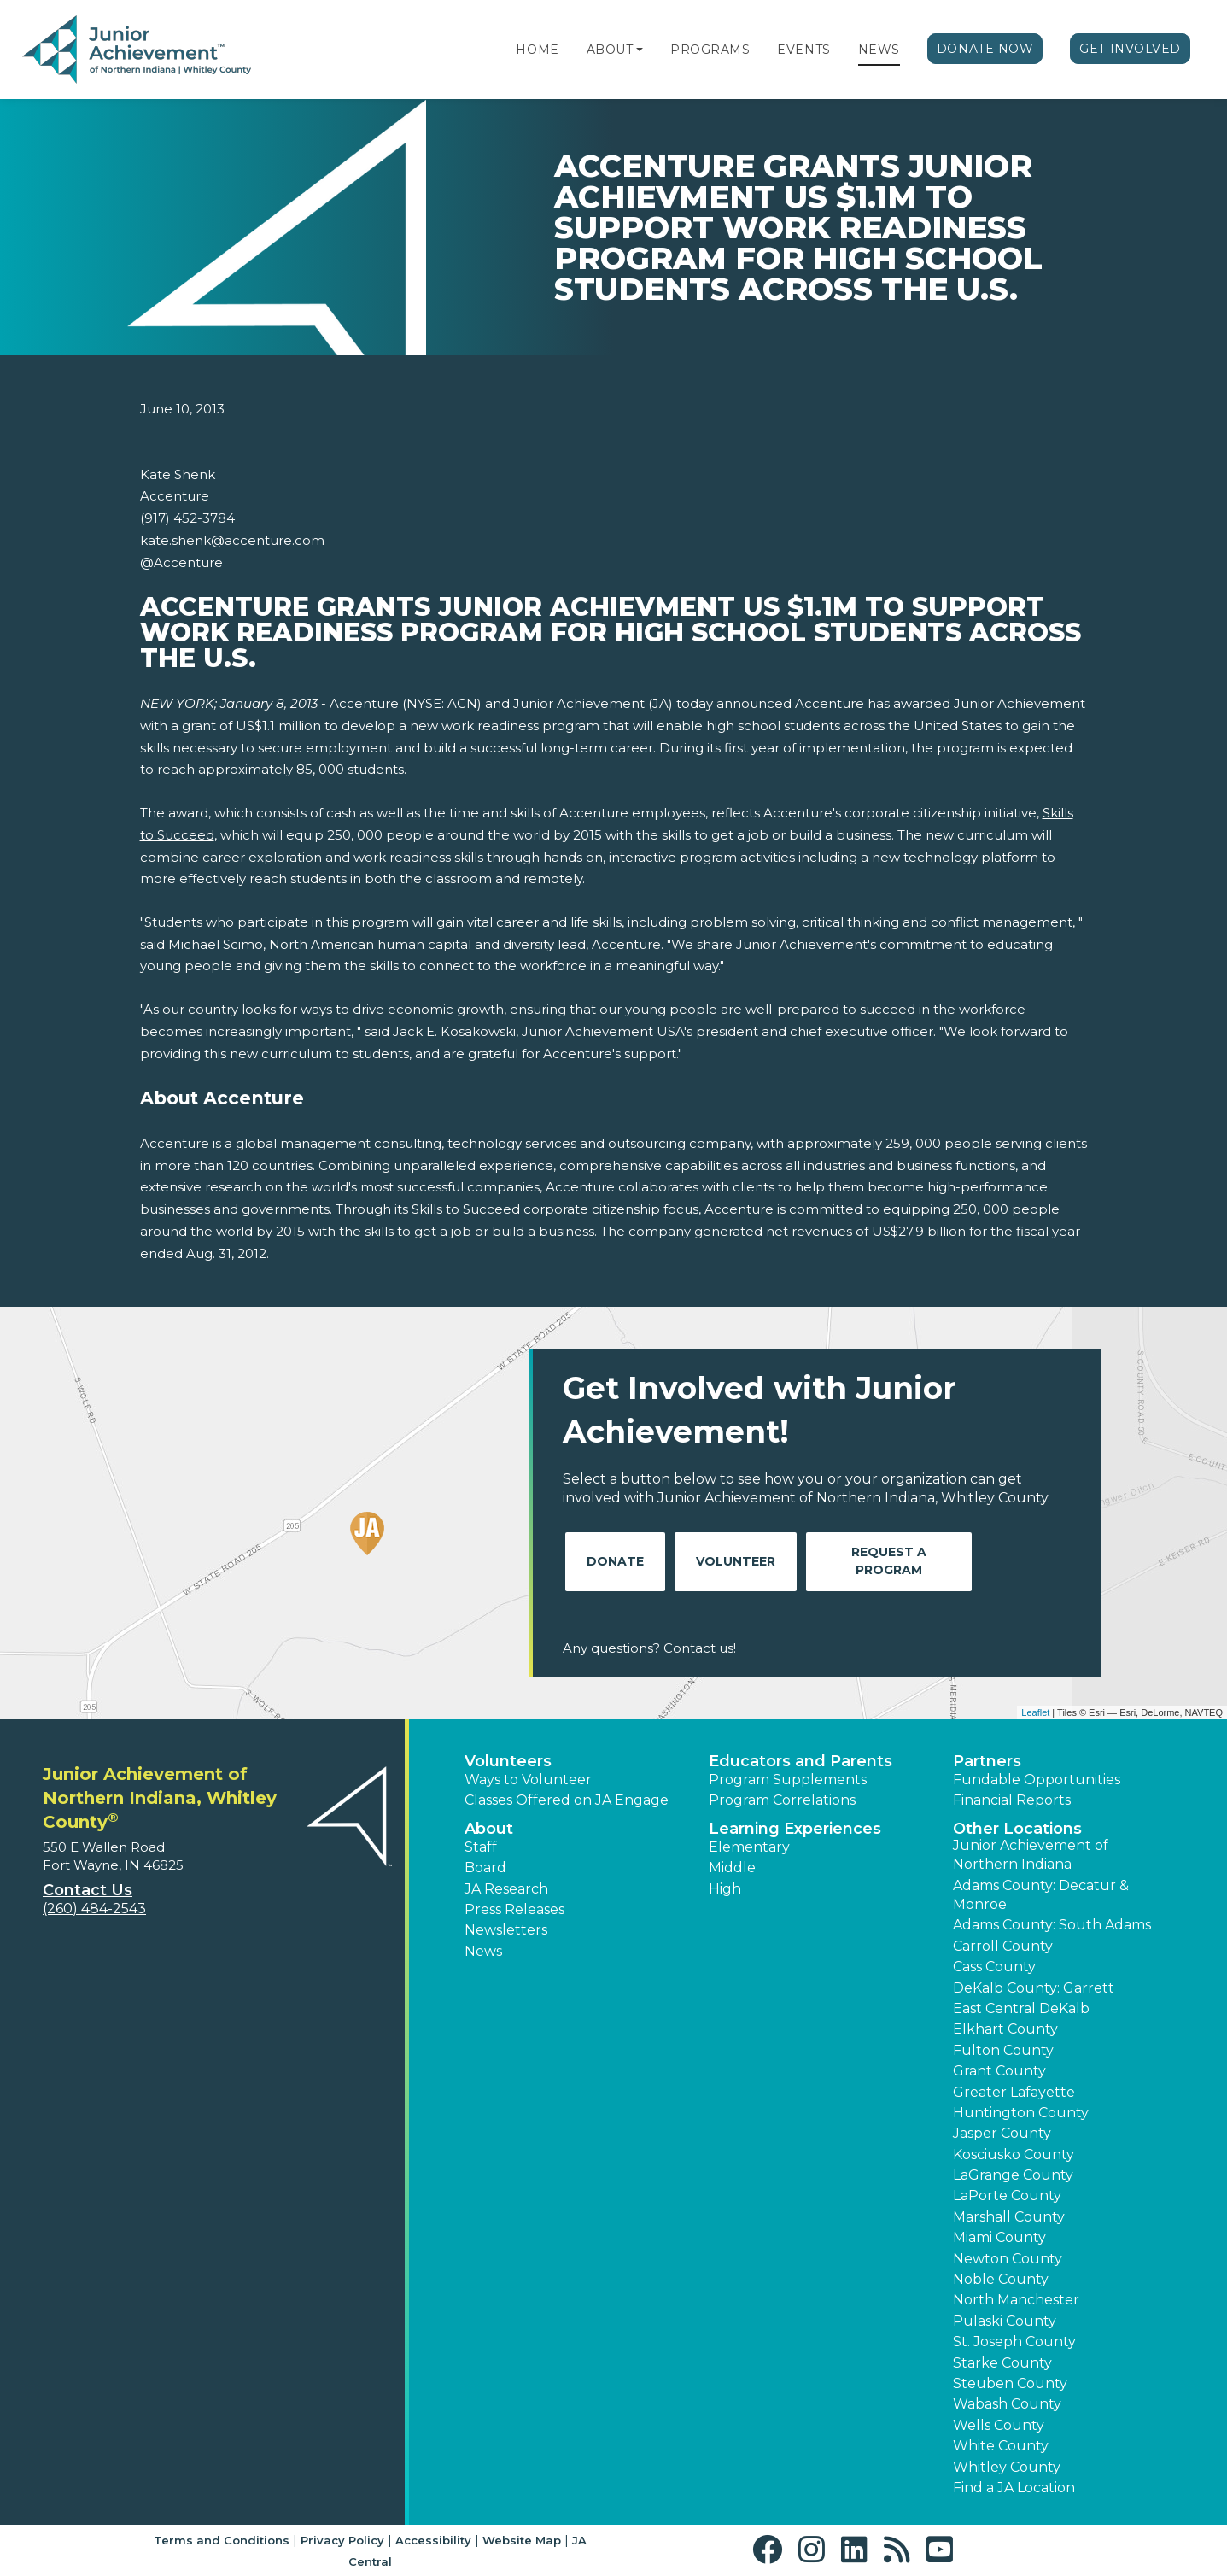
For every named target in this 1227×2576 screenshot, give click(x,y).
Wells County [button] (998, 2425)
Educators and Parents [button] (800, 1761)
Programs (710, 49)
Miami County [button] (999, 2237)
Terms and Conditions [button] (221, 2540)
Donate (615, 1561)
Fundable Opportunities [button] (1036, 1779)
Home (537, 49)
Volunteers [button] (508, 1761)
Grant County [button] (999, 2071)
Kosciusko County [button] (1013, 2154)
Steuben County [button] (1010, 2383)
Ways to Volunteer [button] (528, 1779)
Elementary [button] (749, 1847)
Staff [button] (481, 1847)
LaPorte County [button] (1007, 2195)
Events (803, 49)
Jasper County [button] (1002, 2133)
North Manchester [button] (1016, 2300)
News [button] (483, 1951)
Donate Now (985, 48)
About (610, 49)
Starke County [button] (1002, 2363)
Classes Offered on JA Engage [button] (567, 1800)
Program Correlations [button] (782, 1800)
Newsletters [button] (506, 1930)
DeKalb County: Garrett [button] (1033, 1988)
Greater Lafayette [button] (1014, 2092)
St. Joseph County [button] (1014, 2341)
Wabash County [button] (1007, 2404)
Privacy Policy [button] (342, 2540)
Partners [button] (987, 1761)
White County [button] (1001, 2446)
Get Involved (1130, 48)
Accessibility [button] (433, 2540)
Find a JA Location (1014, 2487)
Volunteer (735, 1561)
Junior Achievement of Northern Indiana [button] (1030, 1854)
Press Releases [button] (514, 1909)
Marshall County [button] (1009, 2217)
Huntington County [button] (1021, 2113)
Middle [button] (732, 1867)
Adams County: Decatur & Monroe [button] (1041, 1894)
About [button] (489, 1828)
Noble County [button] (1001, 2279)
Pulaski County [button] (1004, 2321)
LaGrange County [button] (1013, 2175)
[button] (639, 49)
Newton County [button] (1007, 2259)
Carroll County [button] (1003, 1946)
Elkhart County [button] (1005, 2029)
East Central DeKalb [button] (1021, 2008)
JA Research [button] (506, 1889)
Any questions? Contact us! (649, 1648)
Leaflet (1035, 1712)
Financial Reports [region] (1012, 1800)
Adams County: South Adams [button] (1052, 1925)
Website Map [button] (521, 2540)
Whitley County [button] (1006, 2467)
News (879, 49)
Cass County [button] (994, 1966)
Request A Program (888, 1561)
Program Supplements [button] (788, 1779)
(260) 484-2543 (94, 1908)
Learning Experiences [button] (795, 1828)
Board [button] (485, 1867)
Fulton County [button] (1003, 2050)
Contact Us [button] (87, 1890)
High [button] (725, 1889)
